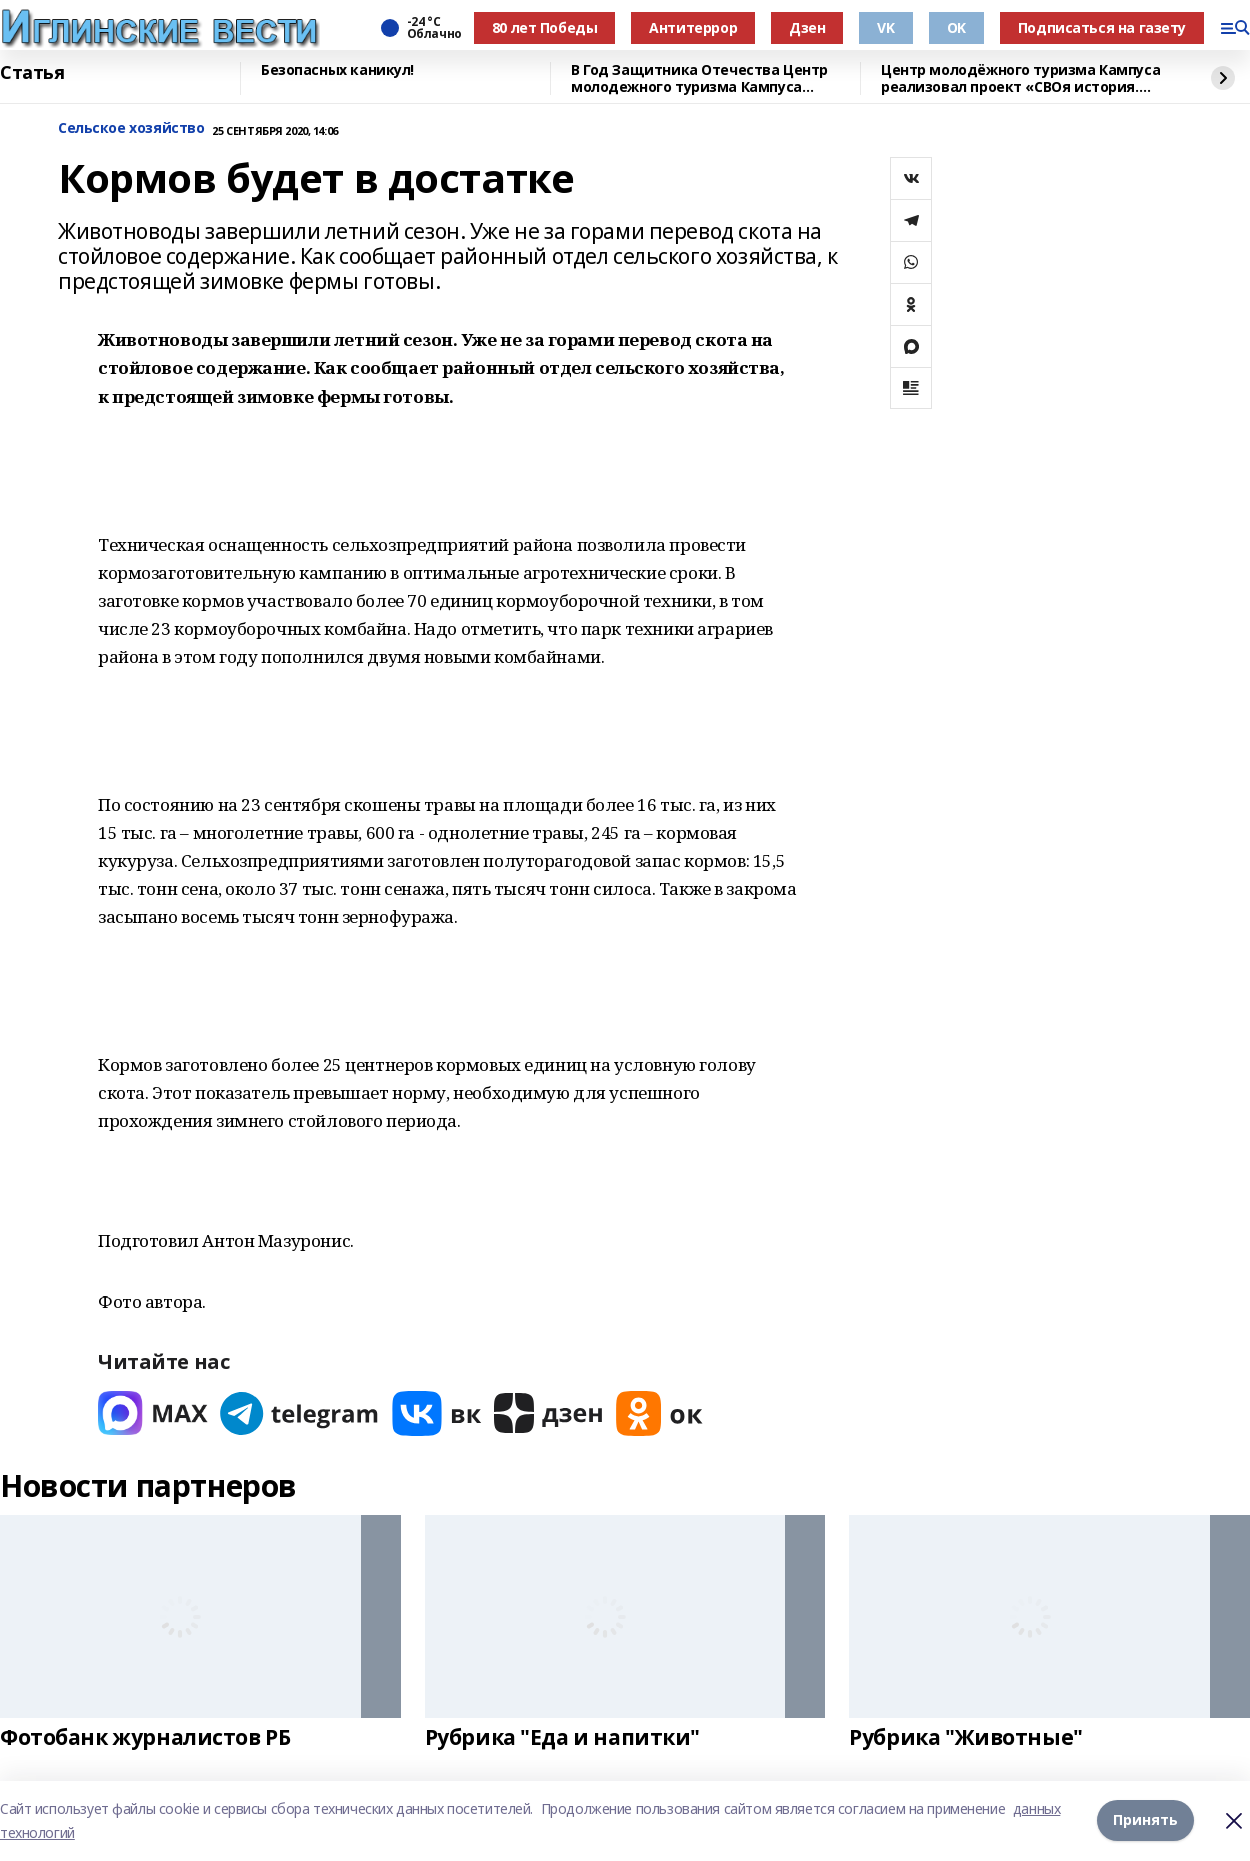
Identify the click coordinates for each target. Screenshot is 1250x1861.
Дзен (807, 27)
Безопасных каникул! (337, 70)
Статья (32, 73)
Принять (1145, 1820)
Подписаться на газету (1102, 27)
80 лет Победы (545, 27)
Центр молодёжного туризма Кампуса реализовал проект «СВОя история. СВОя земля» (1020, 78)
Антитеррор (693, 27)
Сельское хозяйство (131, 128)
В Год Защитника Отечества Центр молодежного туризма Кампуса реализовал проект (699, 78)
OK (956, 27)
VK (885, 27)
